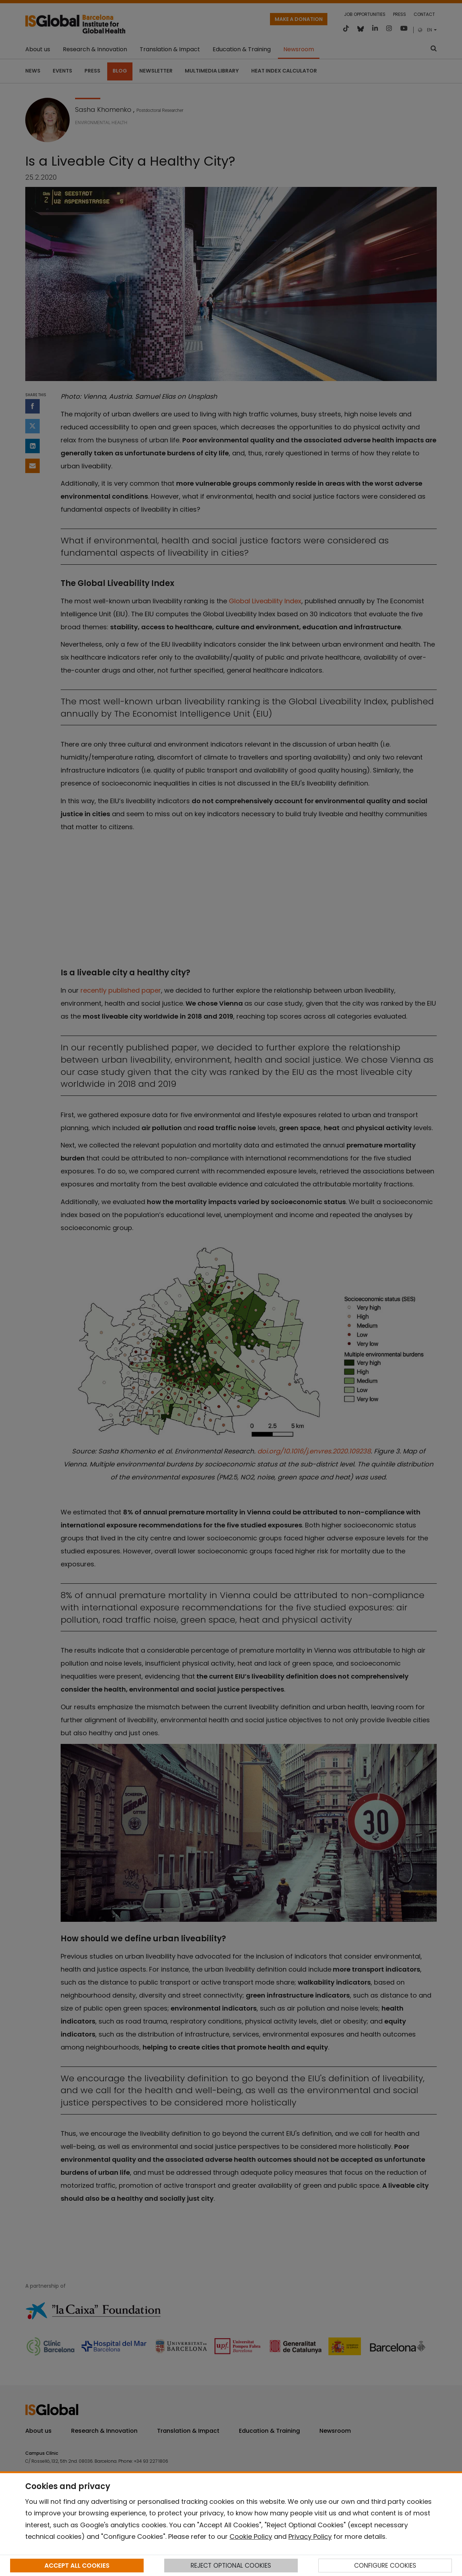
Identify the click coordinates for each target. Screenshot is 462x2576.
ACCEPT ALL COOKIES (76, 2565)
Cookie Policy (251, 2536)
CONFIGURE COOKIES (385, 2565)
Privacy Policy (310, 2536)
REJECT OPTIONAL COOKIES (231, 2565)
